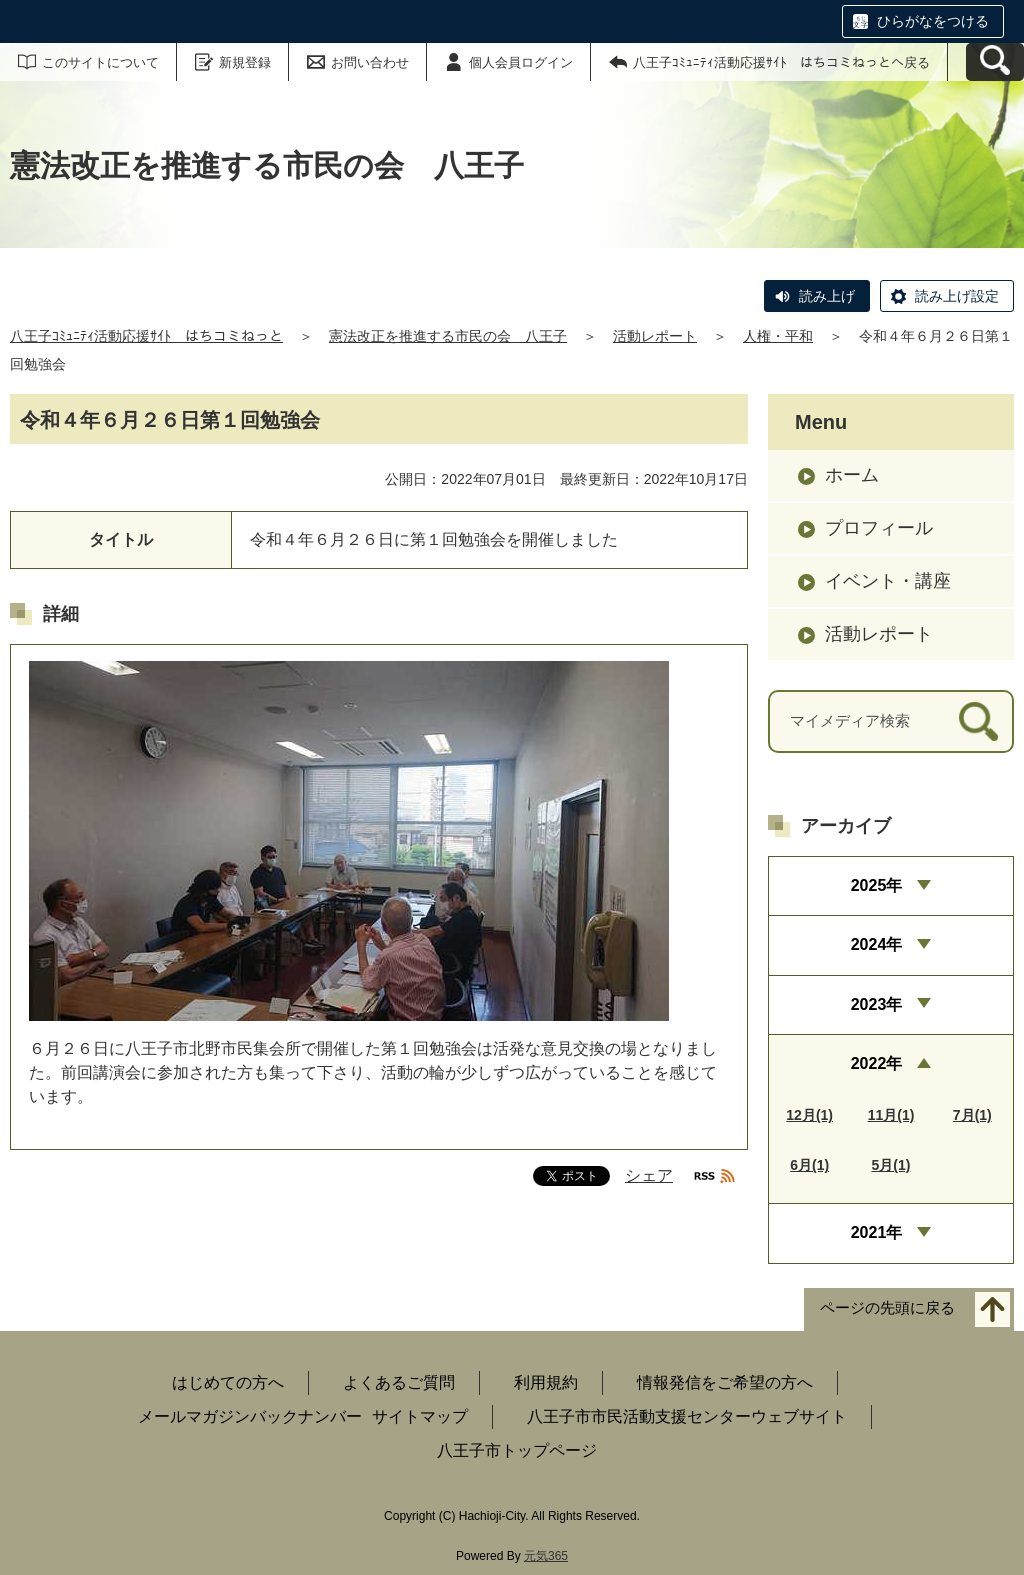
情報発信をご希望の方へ (725, 1382)
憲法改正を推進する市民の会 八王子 (448, 336)
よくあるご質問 (399, 1382)
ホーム (852, 475)
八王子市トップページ (517, 1450)
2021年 (877, 1232)
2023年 (877, 1004)
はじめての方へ (228, 1382)
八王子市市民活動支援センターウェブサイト (687, 1416)
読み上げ (827, 296)
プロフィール (879, 528)
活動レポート (655, 336)
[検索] (978, 721)
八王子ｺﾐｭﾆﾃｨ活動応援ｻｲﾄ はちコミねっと (146, 336)
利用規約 (546, 1382)
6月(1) (809, 1165)
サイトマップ (420, 1416)
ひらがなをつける (933, 21)
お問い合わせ (370, 62)
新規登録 (245, 62)
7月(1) (972, 1115)
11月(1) (891, 1115)
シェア (649, 1175)
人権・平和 (778, 336)
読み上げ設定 (957, 296)
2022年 (877, 1063)
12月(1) (809, 1115)
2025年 (877, 885)
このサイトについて (100, 62)
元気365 (546, 1556)
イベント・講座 (888, 581)
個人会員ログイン (521, 62)
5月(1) (891, 1165)
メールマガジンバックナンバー (250, 1416)
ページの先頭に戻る (887, 1307)
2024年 (877, 944)
